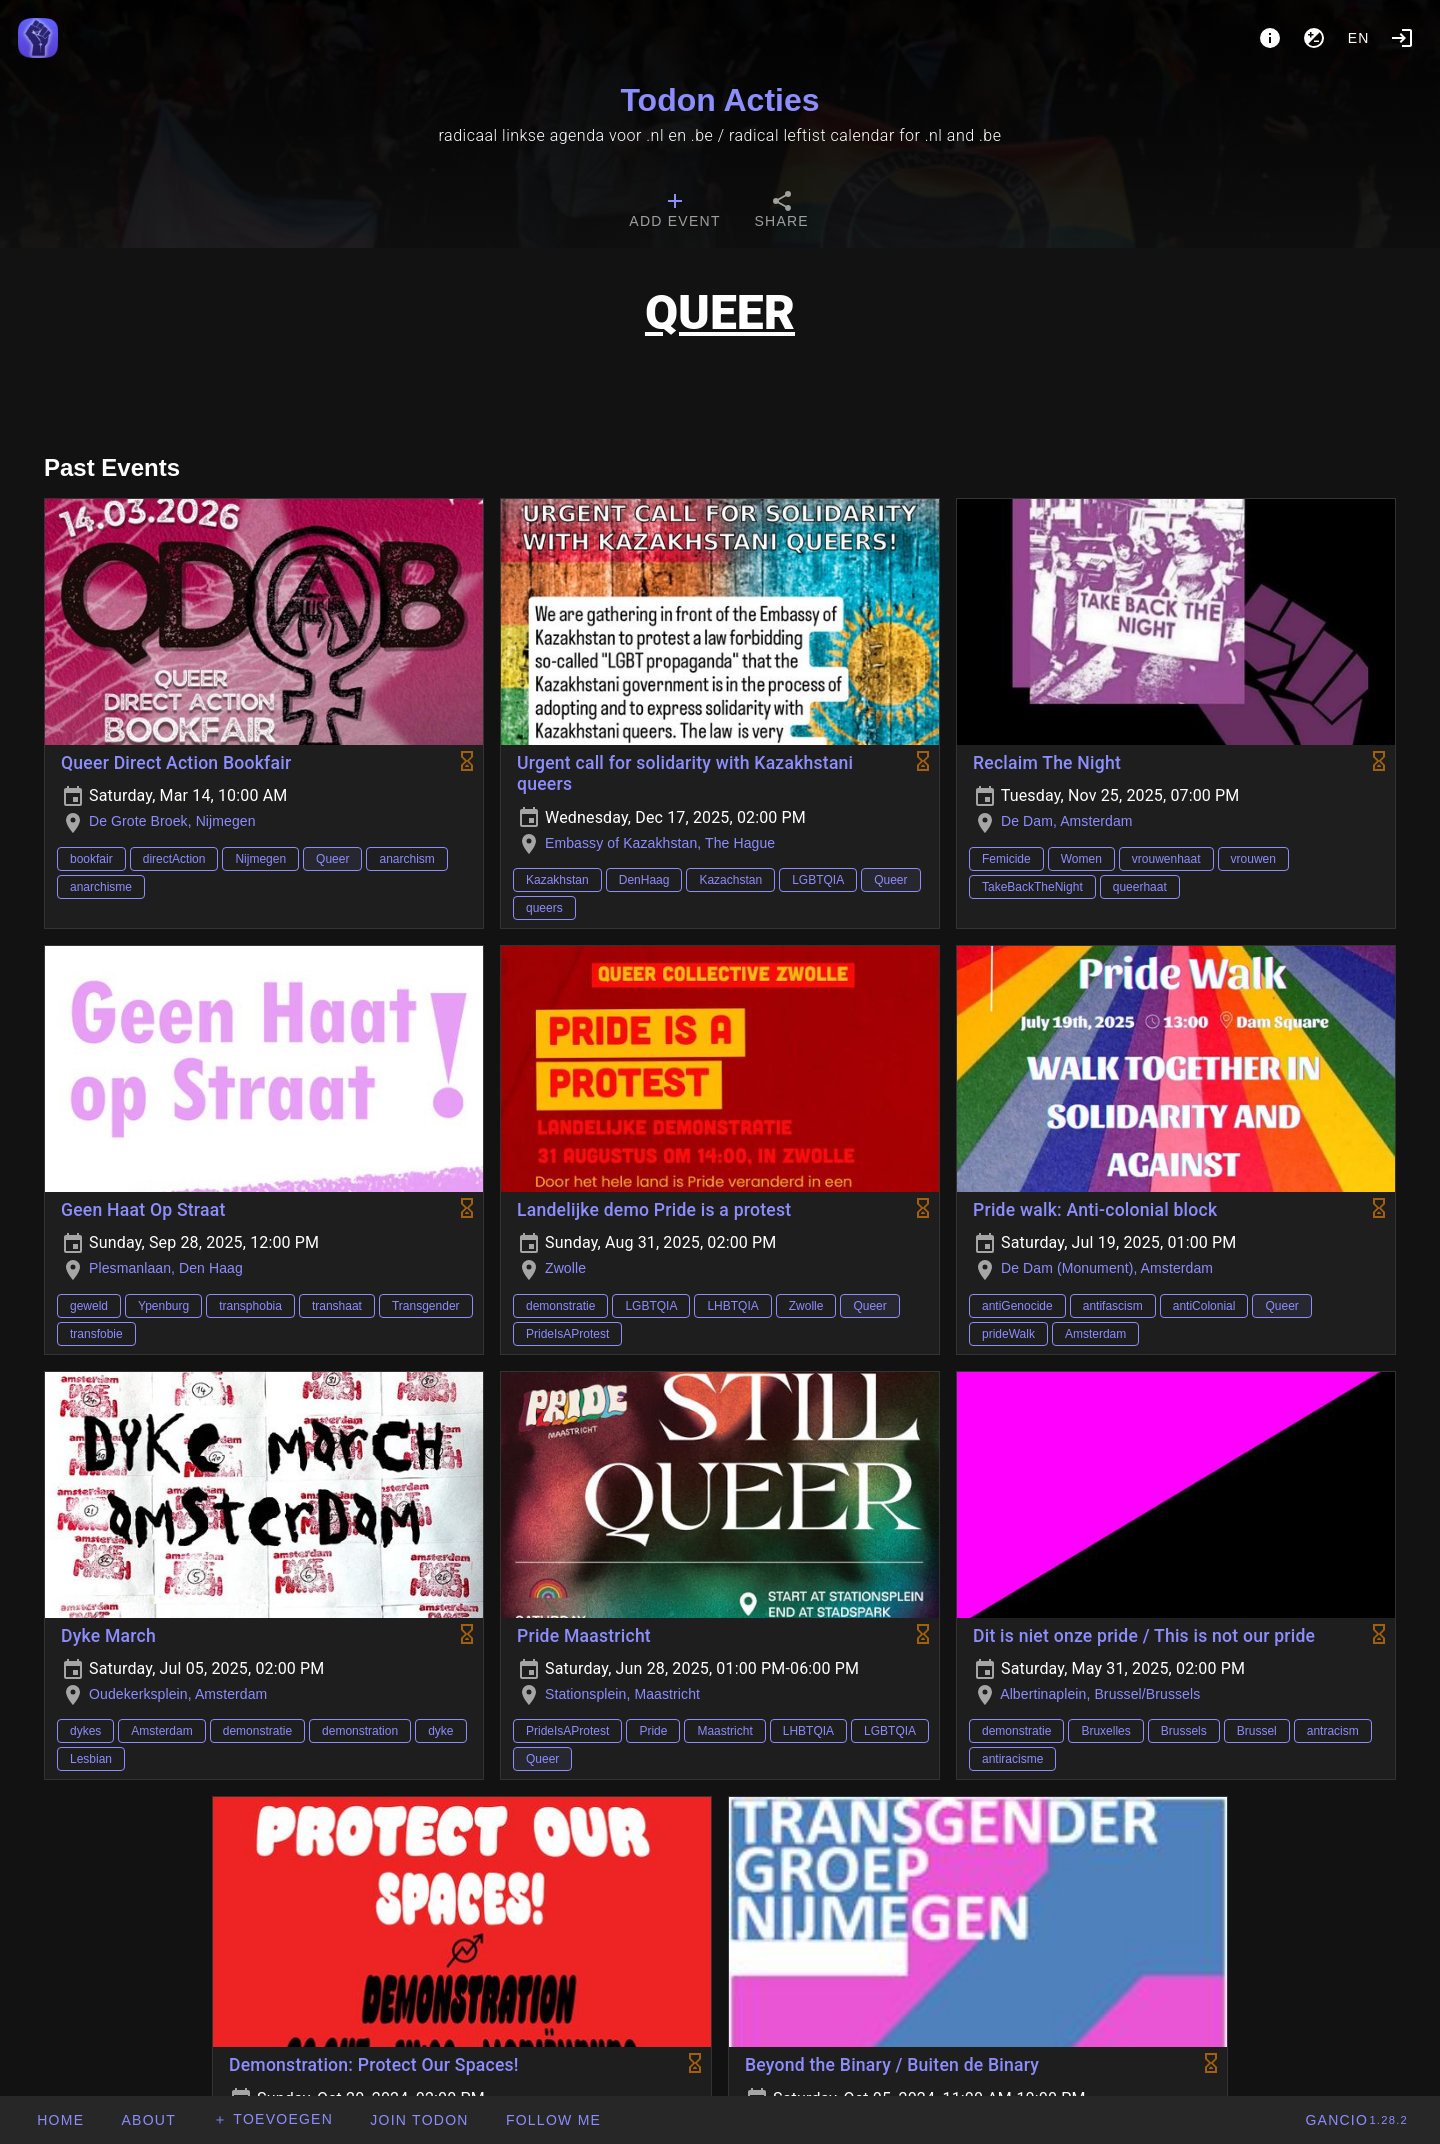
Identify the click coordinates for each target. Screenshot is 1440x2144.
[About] (1270, 38)
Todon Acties (719, 100)
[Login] (1402, 38)
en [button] (1359, 38)
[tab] (674, 212)
